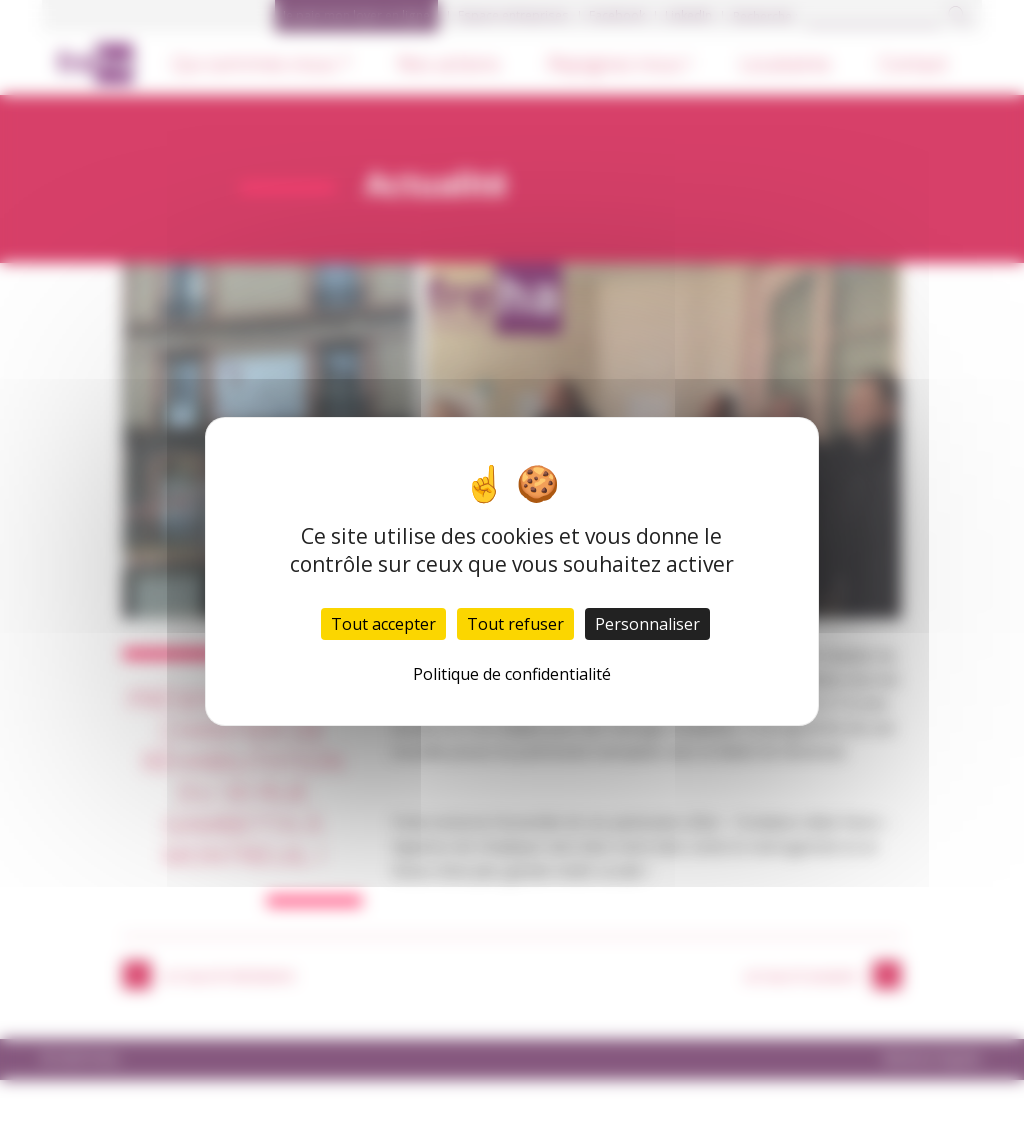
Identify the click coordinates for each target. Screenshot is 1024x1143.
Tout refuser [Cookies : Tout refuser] (515, 624)
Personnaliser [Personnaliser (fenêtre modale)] (647, 624)
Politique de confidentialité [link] (512, 674)
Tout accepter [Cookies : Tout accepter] (383, 624)
